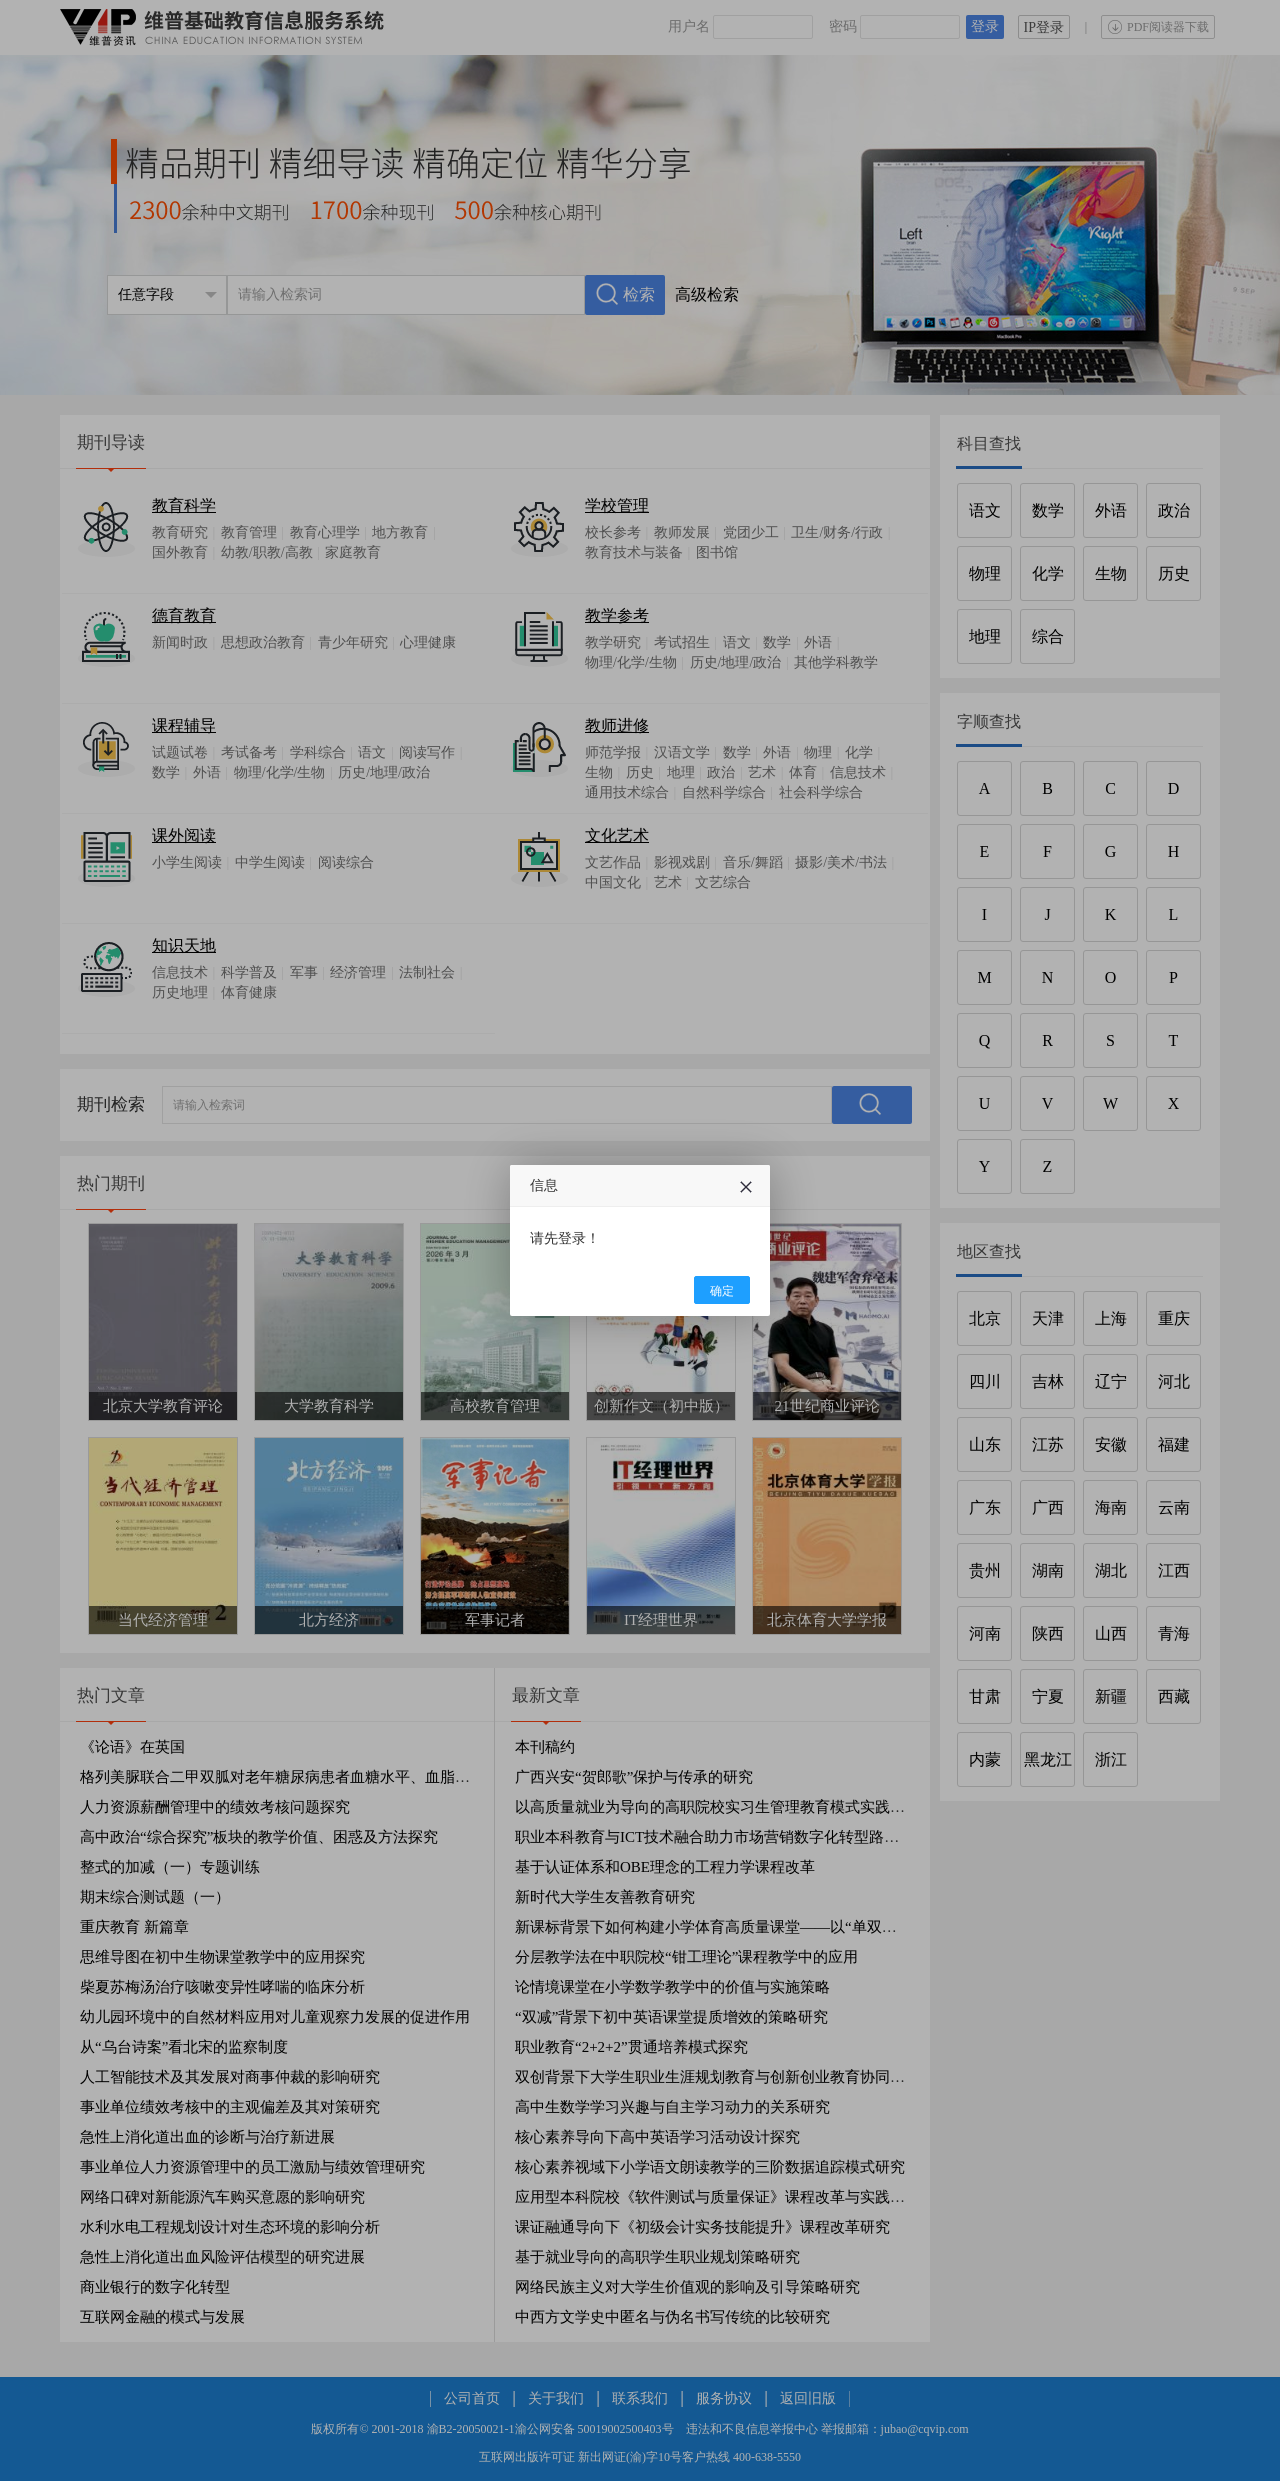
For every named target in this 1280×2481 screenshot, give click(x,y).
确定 (722, 1291)
